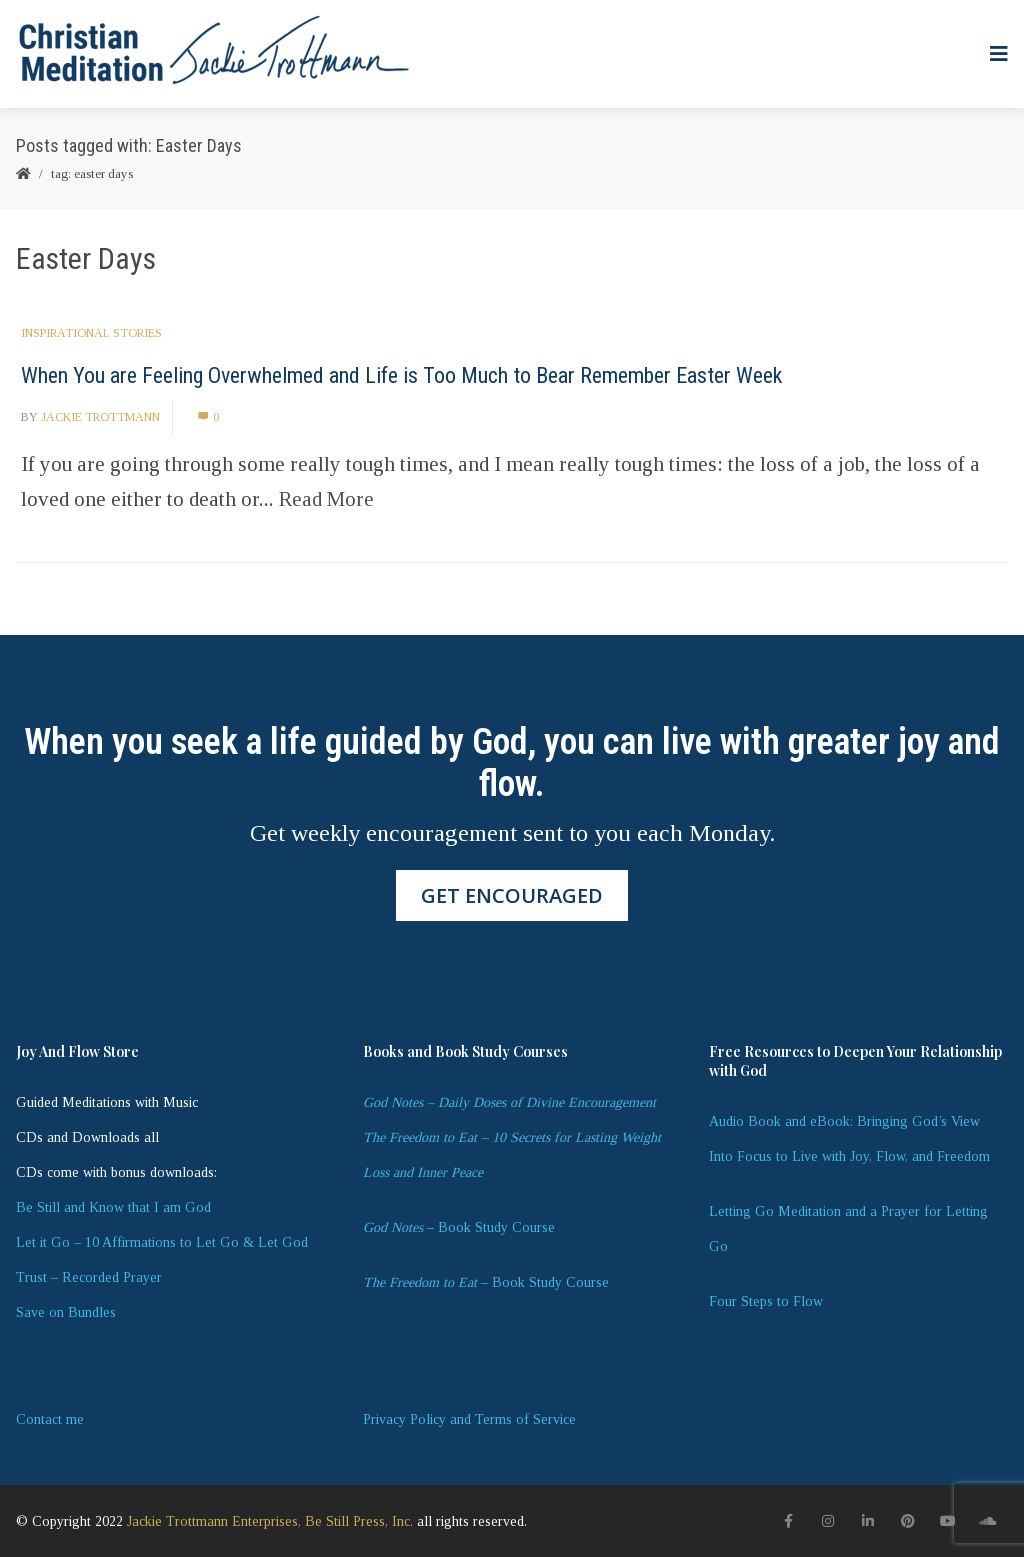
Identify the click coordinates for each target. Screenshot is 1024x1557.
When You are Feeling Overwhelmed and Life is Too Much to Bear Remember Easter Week (401, 375)
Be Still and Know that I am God (113, 1207)
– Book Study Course (459, 1227)
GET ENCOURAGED (512, 895)
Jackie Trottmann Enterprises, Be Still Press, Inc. (270, 1521)
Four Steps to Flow (766, 1301)
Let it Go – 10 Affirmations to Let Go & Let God (162, 1242)
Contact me (50, 1419)
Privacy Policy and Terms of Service (469, 1419)
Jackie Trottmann (100, 417)
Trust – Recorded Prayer (89, 1277)
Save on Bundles (66, 1312)
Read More (326, 499)
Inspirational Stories (91, 333)
